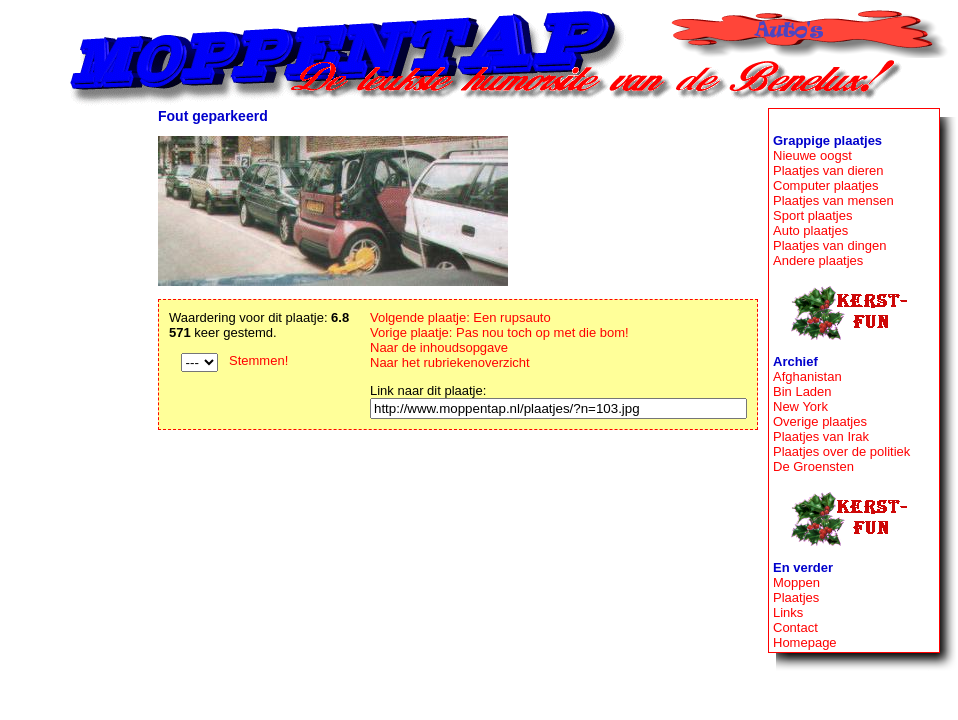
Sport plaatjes (813, 215)
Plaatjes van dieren (828, 170)
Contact (795, 627)
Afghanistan (807, 376)
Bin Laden (802, 391)
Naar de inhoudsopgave (439, 347)
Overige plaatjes (820, 421)
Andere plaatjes (818, 260)
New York (800, 406)
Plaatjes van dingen (829, 245)
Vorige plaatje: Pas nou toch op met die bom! (499, 332)
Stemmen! (258, 360)
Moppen (796, 582)
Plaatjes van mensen (833, 200)
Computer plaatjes (826, 185)
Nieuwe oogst (812, 155)
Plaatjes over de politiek (841, 451)
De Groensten (813, 466)
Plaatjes (796, 597)
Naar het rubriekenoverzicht (450, 362)
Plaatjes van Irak (821, 436)
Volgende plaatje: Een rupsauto (460, 317)
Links (788, 612)
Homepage (805, 642)
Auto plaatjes (810, 230)
